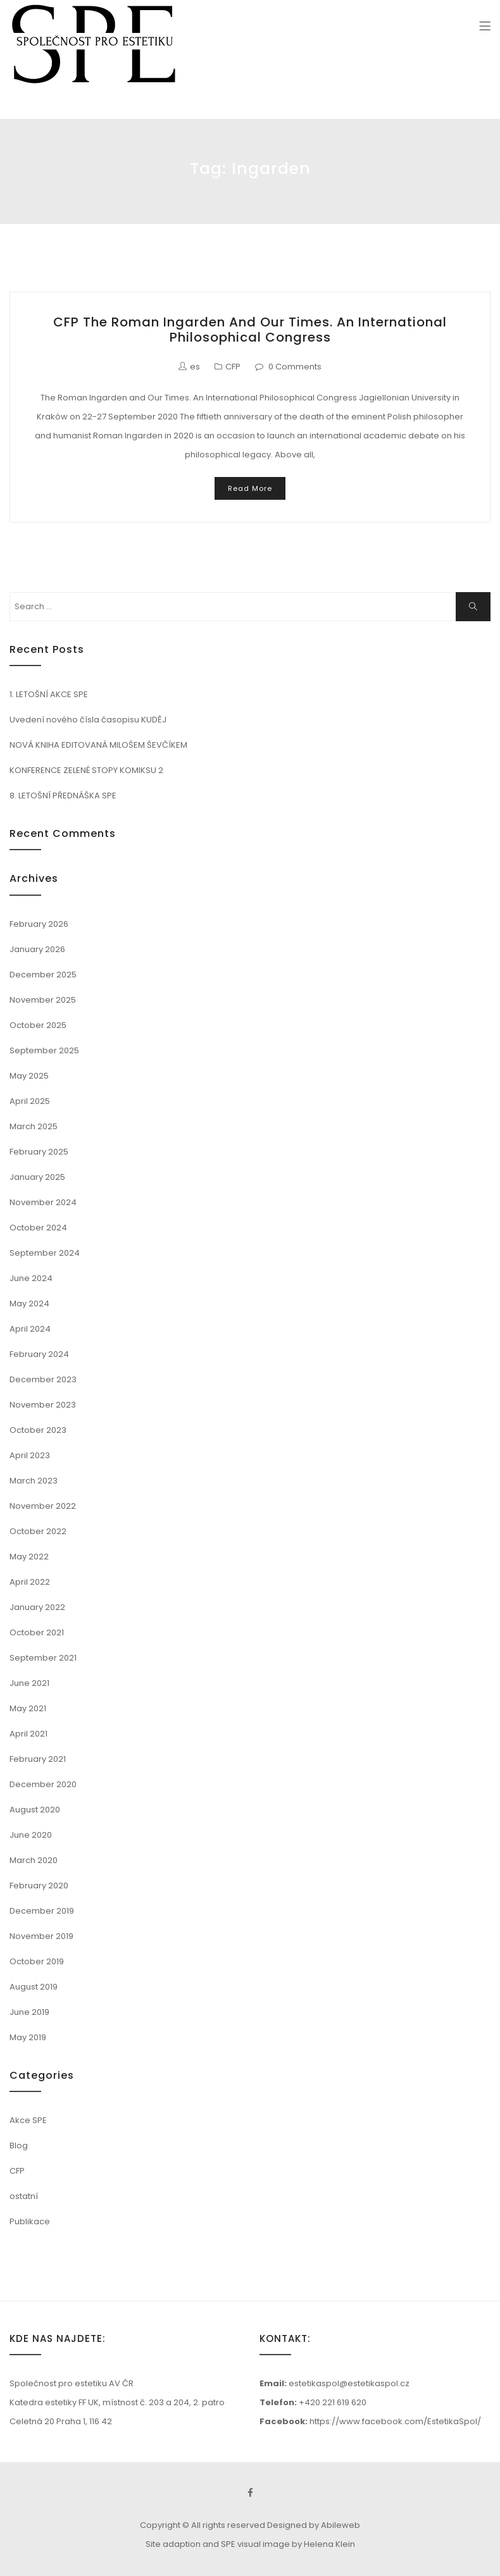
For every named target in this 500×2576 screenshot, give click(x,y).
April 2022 (29, 1582)
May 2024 (29, 1303)
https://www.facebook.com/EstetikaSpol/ (395, 2421)
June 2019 (29, 2012)
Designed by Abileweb (313, 2525)
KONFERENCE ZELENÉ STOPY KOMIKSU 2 (86, 770)
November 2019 (41, 1936)
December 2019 (41, 1911)
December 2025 (43, 975)
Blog (18, 2145)
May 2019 (27, 2037)
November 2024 (43, 1202)
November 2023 (42, 1405)
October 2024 (38, 1228)
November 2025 (42, 1000)
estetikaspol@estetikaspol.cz (349, 2383)
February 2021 (37, 1759)
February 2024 (39, 1354)
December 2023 (43, 1379)
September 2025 (44, 1050)
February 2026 (38, 924)
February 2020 (38, 1885)
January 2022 (37, 1607)
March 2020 (33, 1860)
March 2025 (33, 1126)
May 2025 (29, 1076)
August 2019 (33, 1987)
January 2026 (37, 949)
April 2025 (29, 1101)
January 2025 (37, 1177)
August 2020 (34, 1810)
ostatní (23, 2196)
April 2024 (30, 1329)
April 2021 (28, 1734)
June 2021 (29, 1683)
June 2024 (31, 1278)
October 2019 (36, 1961)
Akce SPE (28, 2120)
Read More (250, 488)
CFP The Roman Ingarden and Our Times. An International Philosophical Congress (250, 329)
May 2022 (29, 1557)
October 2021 (36, 1632)
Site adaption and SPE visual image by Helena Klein (250, 2544)
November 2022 (42, 1506)
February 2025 (38, 1152)
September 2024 (44, 1253)
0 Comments (295, 367)
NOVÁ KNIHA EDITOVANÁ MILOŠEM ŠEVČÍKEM (98, 745)
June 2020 (30, 1835)
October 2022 (37, 1531)
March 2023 (33, 1481)
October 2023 (37, 1430)
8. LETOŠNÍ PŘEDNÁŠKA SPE (62, 796)
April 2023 (29, 1455)
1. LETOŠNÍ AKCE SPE (48, 694)
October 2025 (37, 1025)
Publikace (29, 2221)
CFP (233, 367)
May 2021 (27, 1708)
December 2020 (43, 1784)
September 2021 (43, 1658)
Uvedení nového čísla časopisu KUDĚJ (87, 720)
